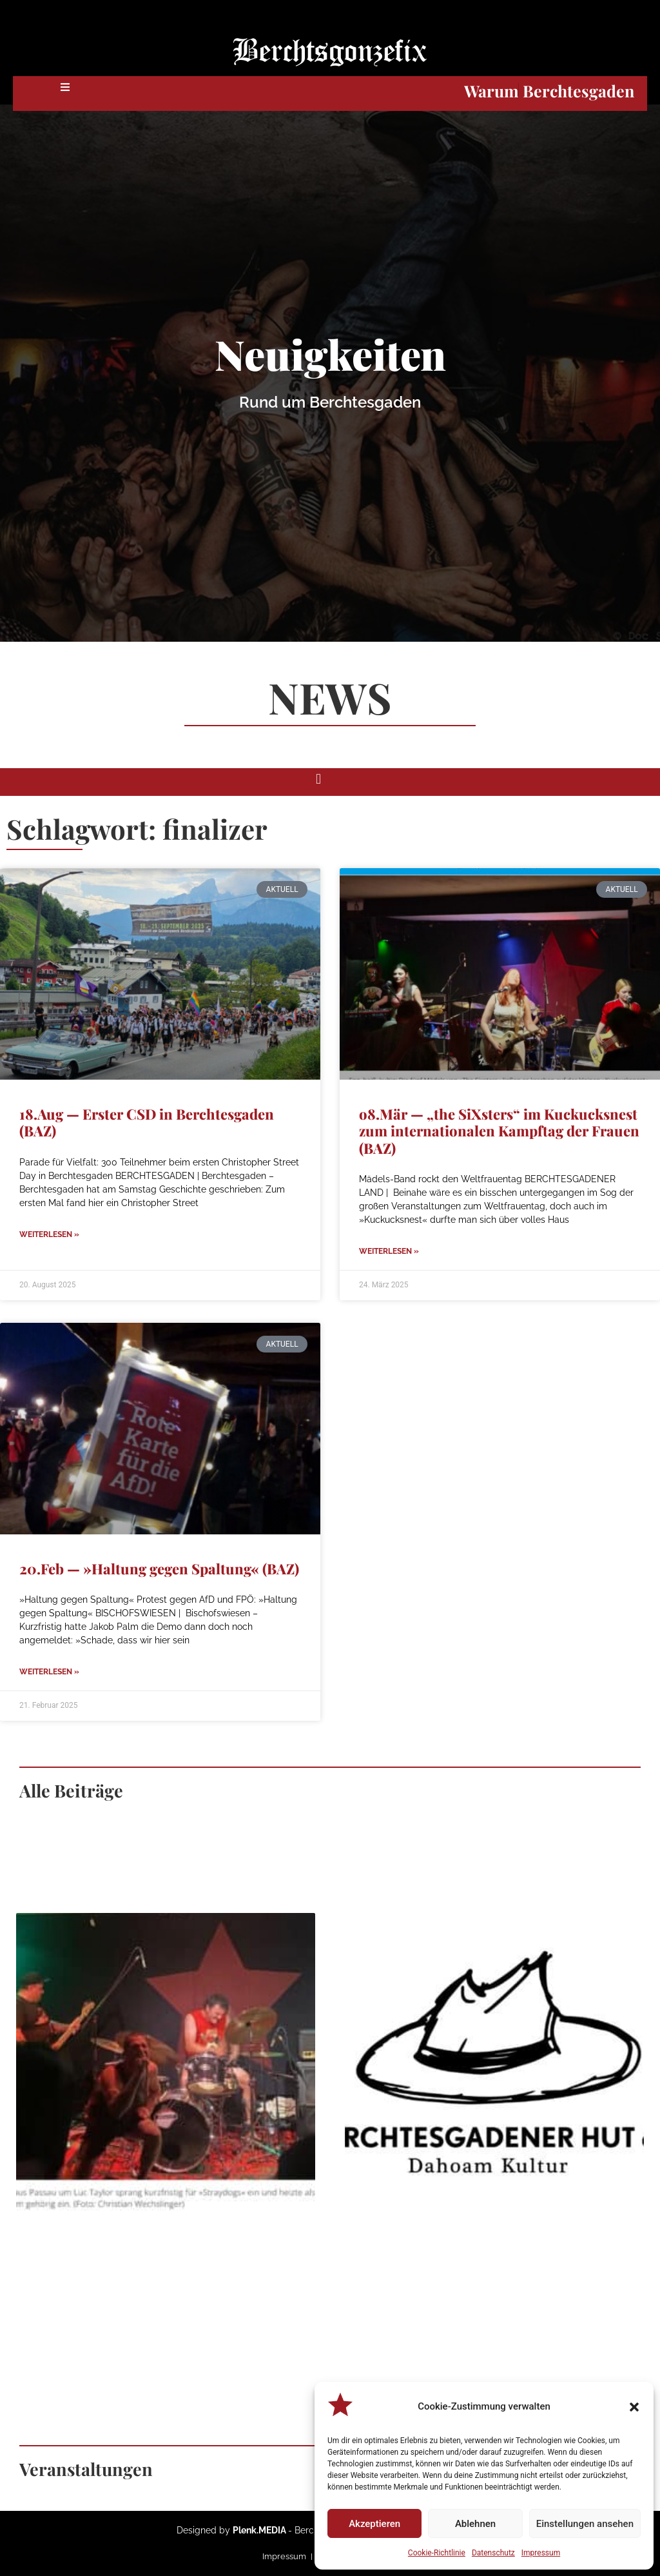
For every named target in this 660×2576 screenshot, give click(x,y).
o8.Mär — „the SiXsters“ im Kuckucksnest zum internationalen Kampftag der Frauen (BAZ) (499, 1131)
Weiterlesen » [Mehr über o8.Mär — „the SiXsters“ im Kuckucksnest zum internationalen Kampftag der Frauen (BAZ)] (389, 1251)
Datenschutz (493, 2552)
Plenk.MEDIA (259, 2530)
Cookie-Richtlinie (436, 2552)
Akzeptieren (374, 2524)
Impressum (540, 2552)
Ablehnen (475, 2524)
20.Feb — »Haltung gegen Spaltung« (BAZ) (159, 1568)
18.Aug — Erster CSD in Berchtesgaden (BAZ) (146, 1122)
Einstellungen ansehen (585, 2524)
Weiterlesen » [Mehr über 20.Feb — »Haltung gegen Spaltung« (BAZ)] (49, 1671)
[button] (634, 2407)
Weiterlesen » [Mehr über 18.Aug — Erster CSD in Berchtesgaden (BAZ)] (49, 1234)
